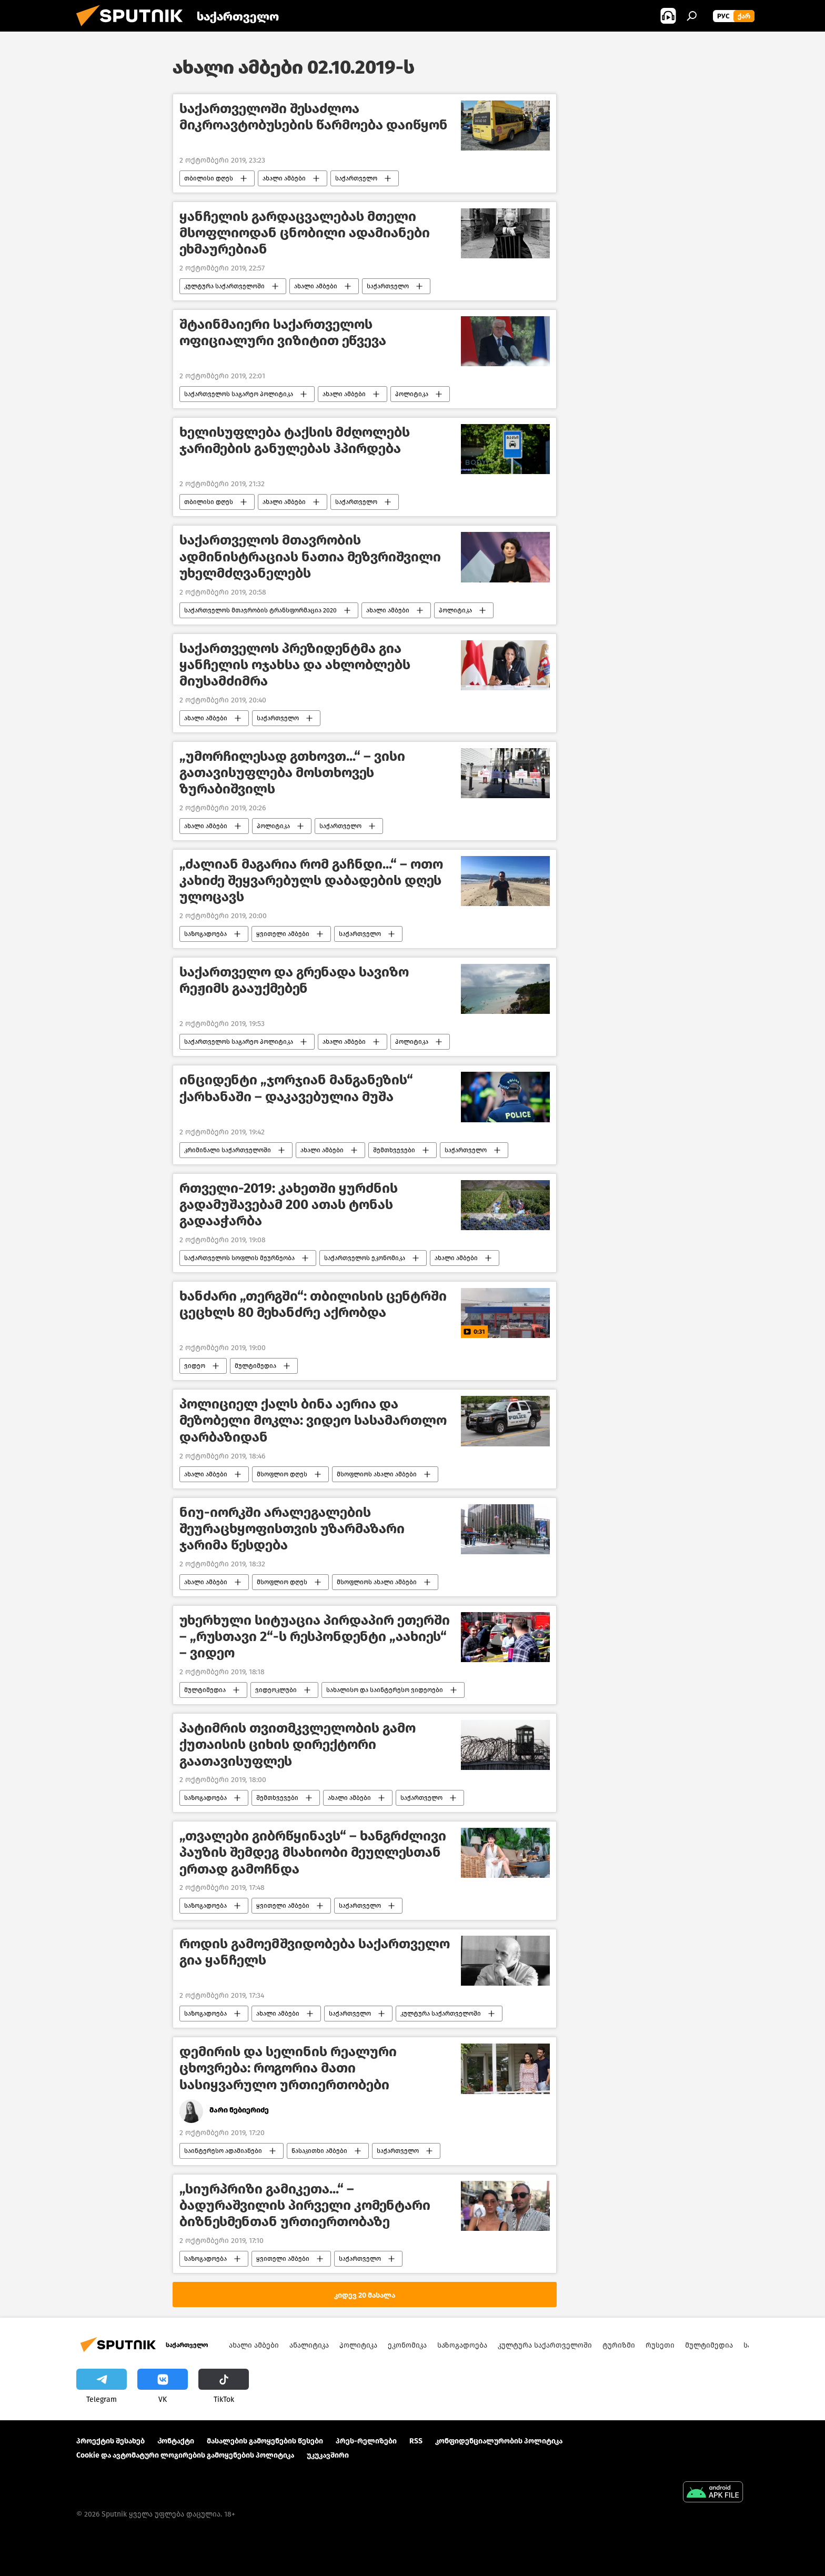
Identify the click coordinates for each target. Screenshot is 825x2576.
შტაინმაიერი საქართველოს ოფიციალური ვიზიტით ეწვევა (282, 332)
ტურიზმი (618, 2345)
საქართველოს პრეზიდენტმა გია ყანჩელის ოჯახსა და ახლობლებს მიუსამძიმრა (294, 664)
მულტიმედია (255, 1366)
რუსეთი (660, 2345)
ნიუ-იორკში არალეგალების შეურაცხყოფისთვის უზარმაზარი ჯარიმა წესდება (292, 1528)
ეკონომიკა (407, 2345)
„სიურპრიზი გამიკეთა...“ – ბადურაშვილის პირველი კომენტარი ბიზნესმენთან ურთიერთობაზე (304, 2205)
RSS (415, 2441)
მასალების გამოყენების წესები (265, 2441)
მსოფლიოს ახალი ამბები (377, 1474)
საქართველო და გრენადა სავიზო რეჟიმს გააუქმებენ (294, 980)
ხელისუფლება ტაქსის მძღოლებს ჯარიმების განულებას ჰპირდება (294, 440)
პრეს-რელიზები (366, 2441)
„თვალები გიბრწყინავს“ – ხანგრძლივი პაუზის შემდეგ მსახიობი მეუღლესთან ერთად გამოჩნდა (312, 1852)
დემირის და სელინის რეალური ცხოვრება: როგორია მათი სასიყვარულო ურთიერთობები (288, 2068)
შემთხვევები (394, 1150)
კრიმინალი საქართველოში (227, 1150)
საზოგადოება (205, 934)
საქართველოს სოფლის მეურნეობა (239, 1258)
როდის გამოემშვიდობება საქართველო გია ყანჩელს (314, 1952)
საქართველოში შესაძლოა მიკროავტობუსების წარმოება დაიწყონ (313, 116)
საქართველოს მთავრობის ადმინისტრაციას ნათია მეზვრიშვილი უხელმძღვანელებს (310, 556)
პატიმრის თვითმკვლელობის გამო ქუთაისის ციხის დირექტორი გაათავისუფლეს (297, 1744)
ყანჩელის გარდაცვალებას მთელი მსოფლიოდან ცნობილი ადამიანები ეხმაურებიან (304, 232)
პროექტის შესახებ (110, 2441)
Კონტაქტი (175, 2441)
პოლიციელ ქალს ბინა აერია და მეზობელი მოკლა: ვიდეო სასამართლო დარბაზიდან (313, 1420)
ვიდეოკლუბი (276, 1690)
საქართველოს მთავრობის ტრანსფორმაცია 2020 (260, 610)
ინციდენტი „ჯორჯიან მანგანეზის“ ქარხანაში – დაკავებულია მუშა (296, 1088)
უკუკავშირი (328, 2455)
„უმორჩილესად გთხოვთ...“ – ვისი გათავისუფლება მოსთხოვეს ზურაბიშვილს (292, 772)
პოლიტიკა (411, 394)
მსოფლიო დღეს (282, 1474)
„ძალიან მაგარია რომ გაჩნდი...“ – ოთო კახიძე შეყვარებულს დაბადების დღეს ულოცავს (311, 880)
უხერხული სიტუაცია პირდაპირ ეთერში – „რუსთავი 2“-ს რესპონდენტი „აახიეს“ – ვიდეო (314, 1636)
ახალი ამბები (284, 178)
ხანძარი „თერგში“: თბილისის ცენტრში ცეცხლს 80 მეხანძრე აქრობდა (313, 1304)
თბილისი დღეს (208, 178)
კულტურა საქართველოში (224, 286)
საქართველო (356, 178)
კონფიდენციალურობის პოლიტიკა (498, 2441)
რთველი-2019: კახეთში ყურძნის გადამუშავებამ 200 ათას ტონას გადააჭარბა (288, 1204)
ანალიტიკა (309, 2345)
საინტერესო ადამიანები (223, 2151)
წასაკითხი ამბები (319, 2151)
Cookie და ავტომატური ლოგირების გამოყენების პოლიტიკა (185, 2455)
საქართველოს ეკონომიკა (364, 1258)
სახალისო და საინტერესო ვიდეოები (384, 1690)
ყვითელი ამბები (282, 934)
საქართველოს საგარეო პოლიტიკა (238, 394)
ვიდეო (194, 1366)
